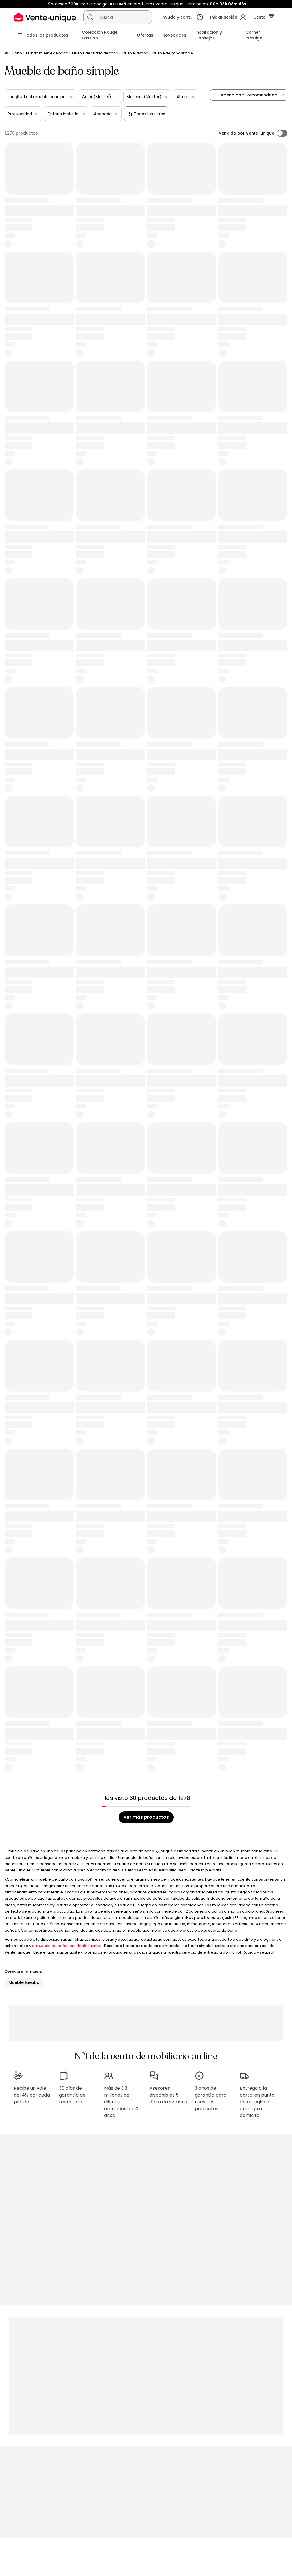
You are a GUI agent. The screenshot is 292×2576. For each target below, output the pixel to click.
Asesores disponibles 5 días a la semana (168, 2095)
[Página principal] (6, 53)
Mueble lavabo (135, 53)
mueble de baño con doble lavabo (69, 1945)
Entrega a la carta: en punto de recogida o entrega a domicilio (257, 2102)
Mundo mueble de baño (47, 53)
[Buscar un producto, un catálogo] (90, 17)
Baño (17, 53)
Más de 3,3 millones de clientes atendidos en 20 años (122, 2102)
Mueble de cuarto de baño (95, 53)
